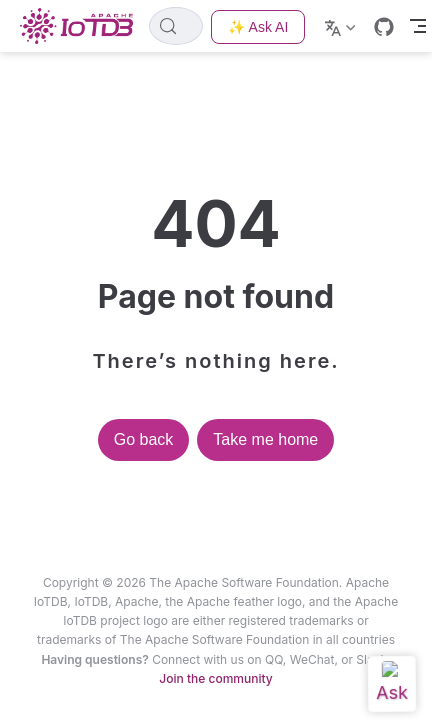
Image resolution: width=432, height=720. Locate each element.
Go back (144, 439)
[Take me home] (82, 26)
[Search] (176, 26)
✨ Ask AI (258, 27)
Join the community (215, 678)
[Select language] (342, 26)
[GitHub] (384, 27)
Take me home (265, 439)
